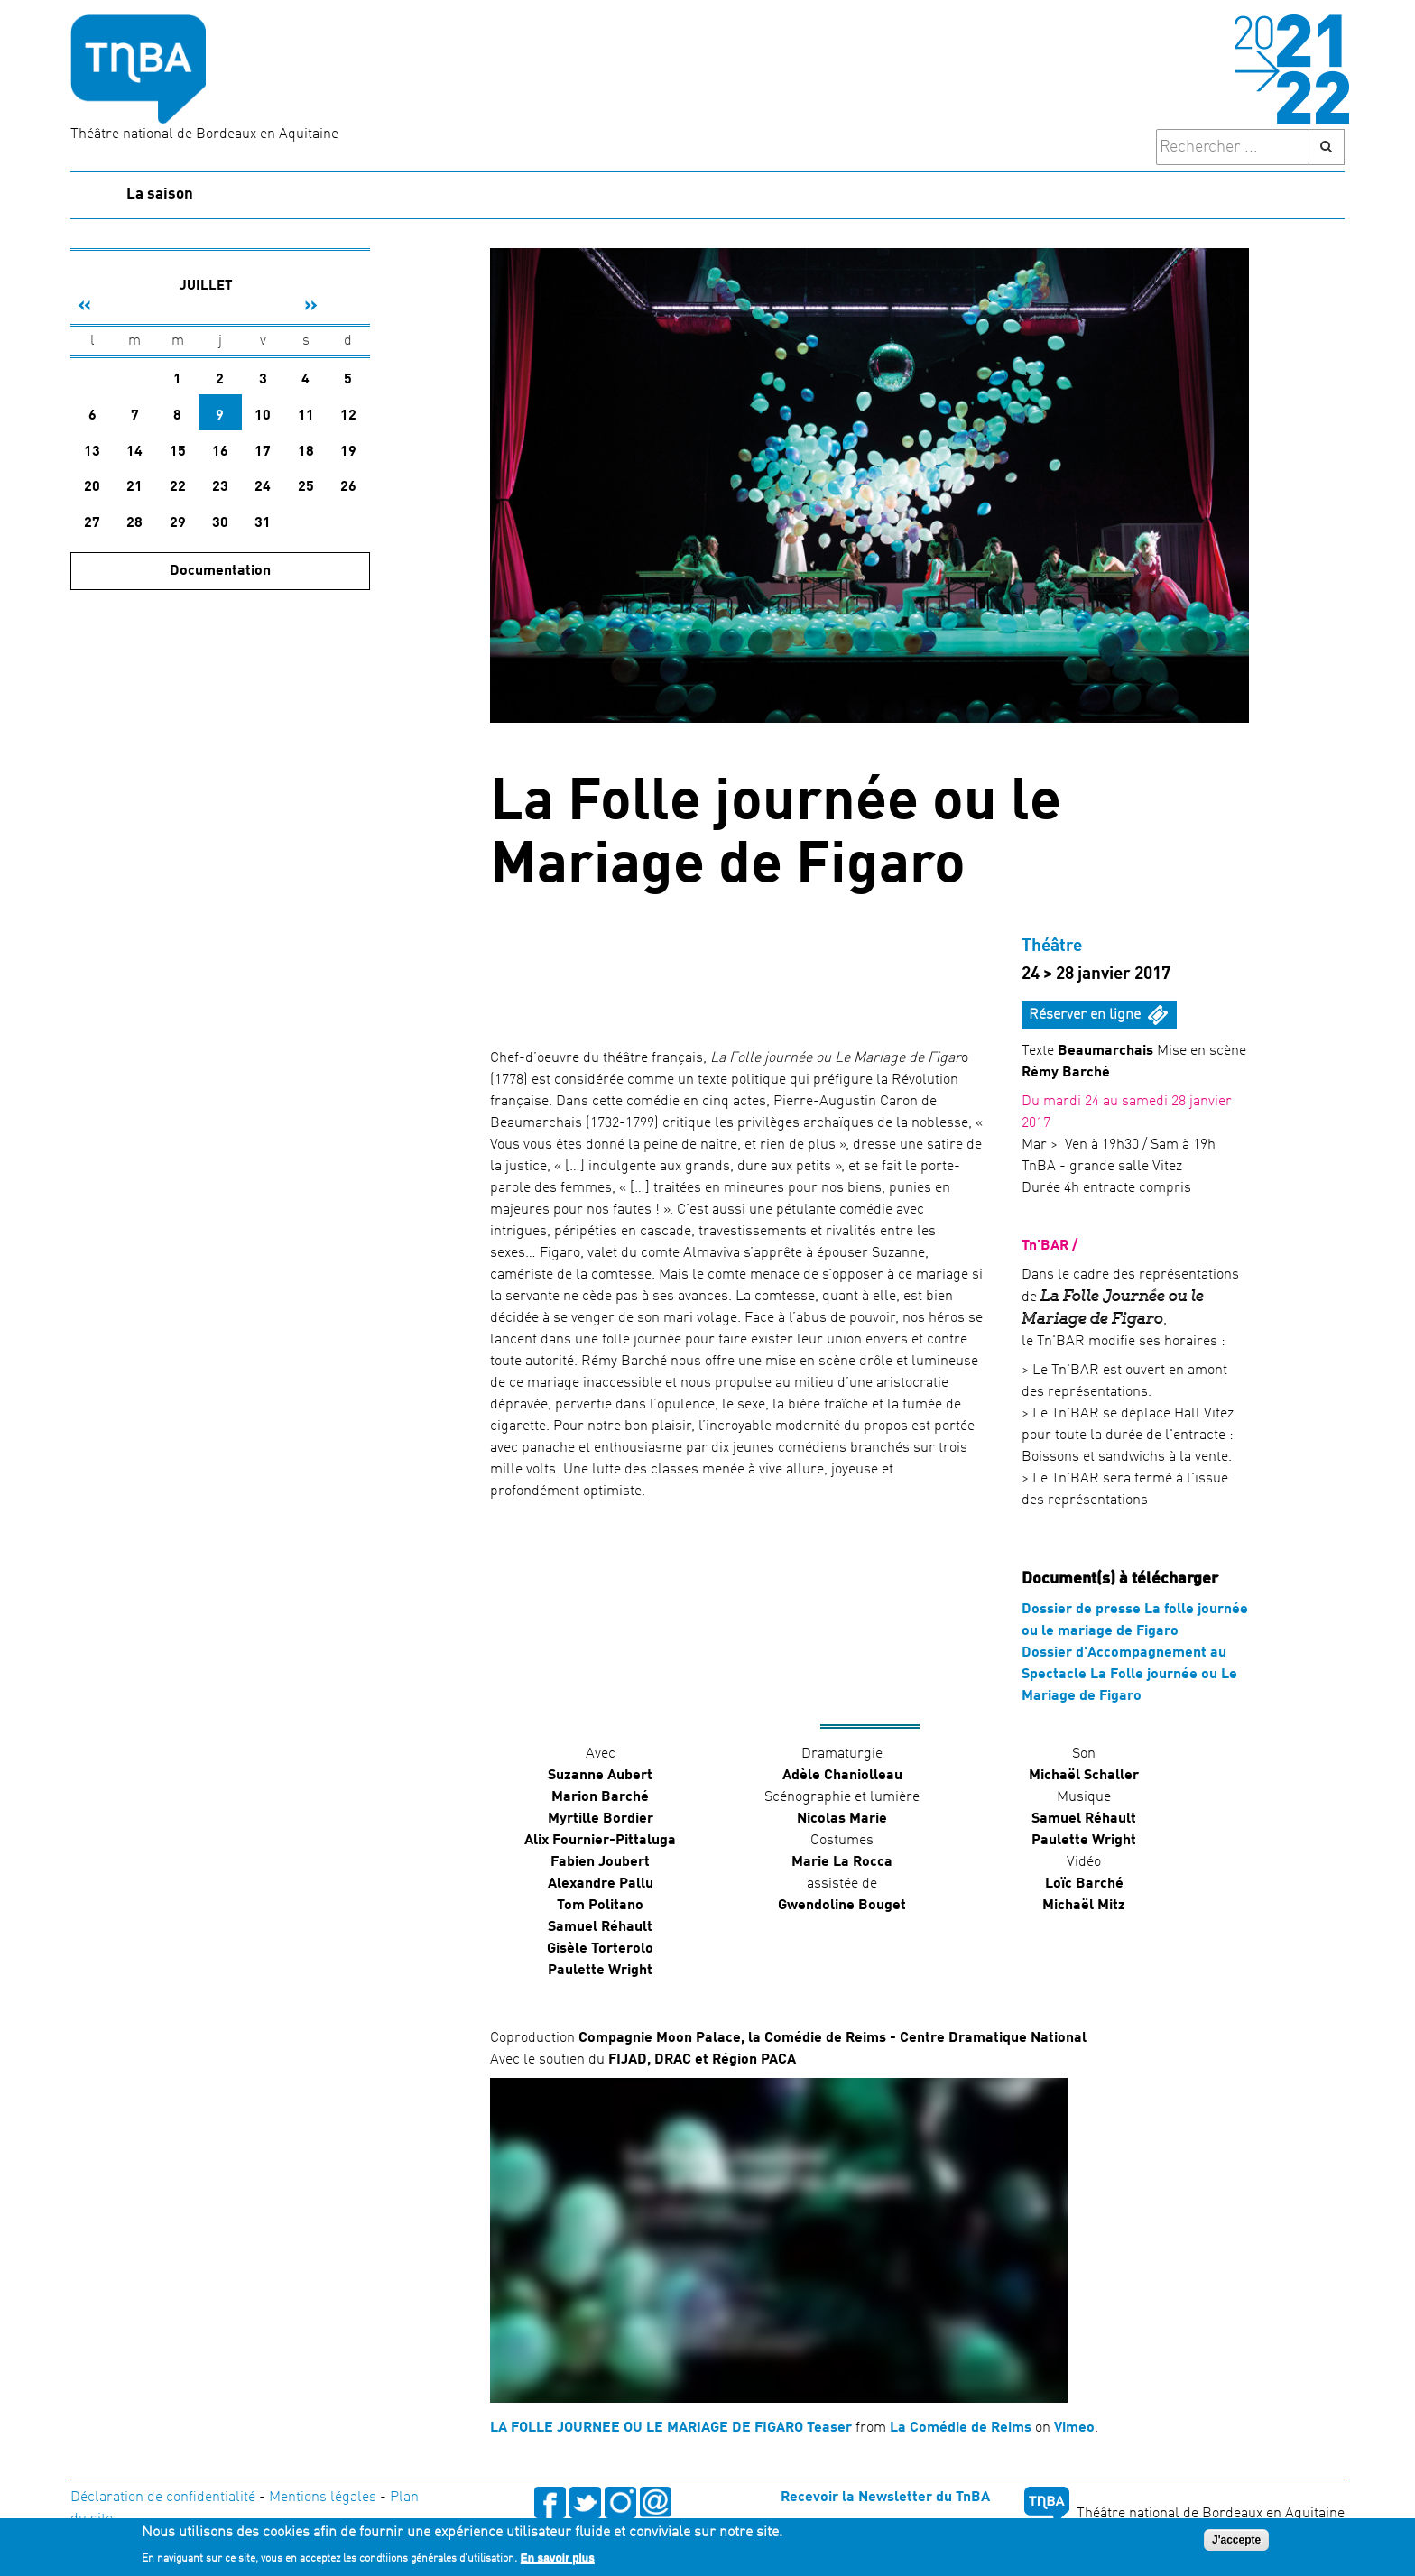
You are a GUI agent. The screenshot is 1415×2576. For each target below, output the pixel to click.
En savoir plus (558, 2558)
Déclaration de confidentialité (162, 2497)
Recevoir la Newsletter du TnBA (885, 2497)
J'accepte (1236, 2540)
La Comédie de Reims (960, 2428)
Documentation (220, 571)
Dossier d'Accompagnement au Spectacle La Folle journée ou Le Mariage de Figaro (1129, 1674)
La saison (159, 194)
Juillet (206, 286)
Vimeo (1074, 2428)
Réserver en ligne (1085, 1015)
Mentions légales (322, 2497)
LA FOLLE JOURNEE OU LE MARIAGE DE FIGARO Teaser (671, 2428)
